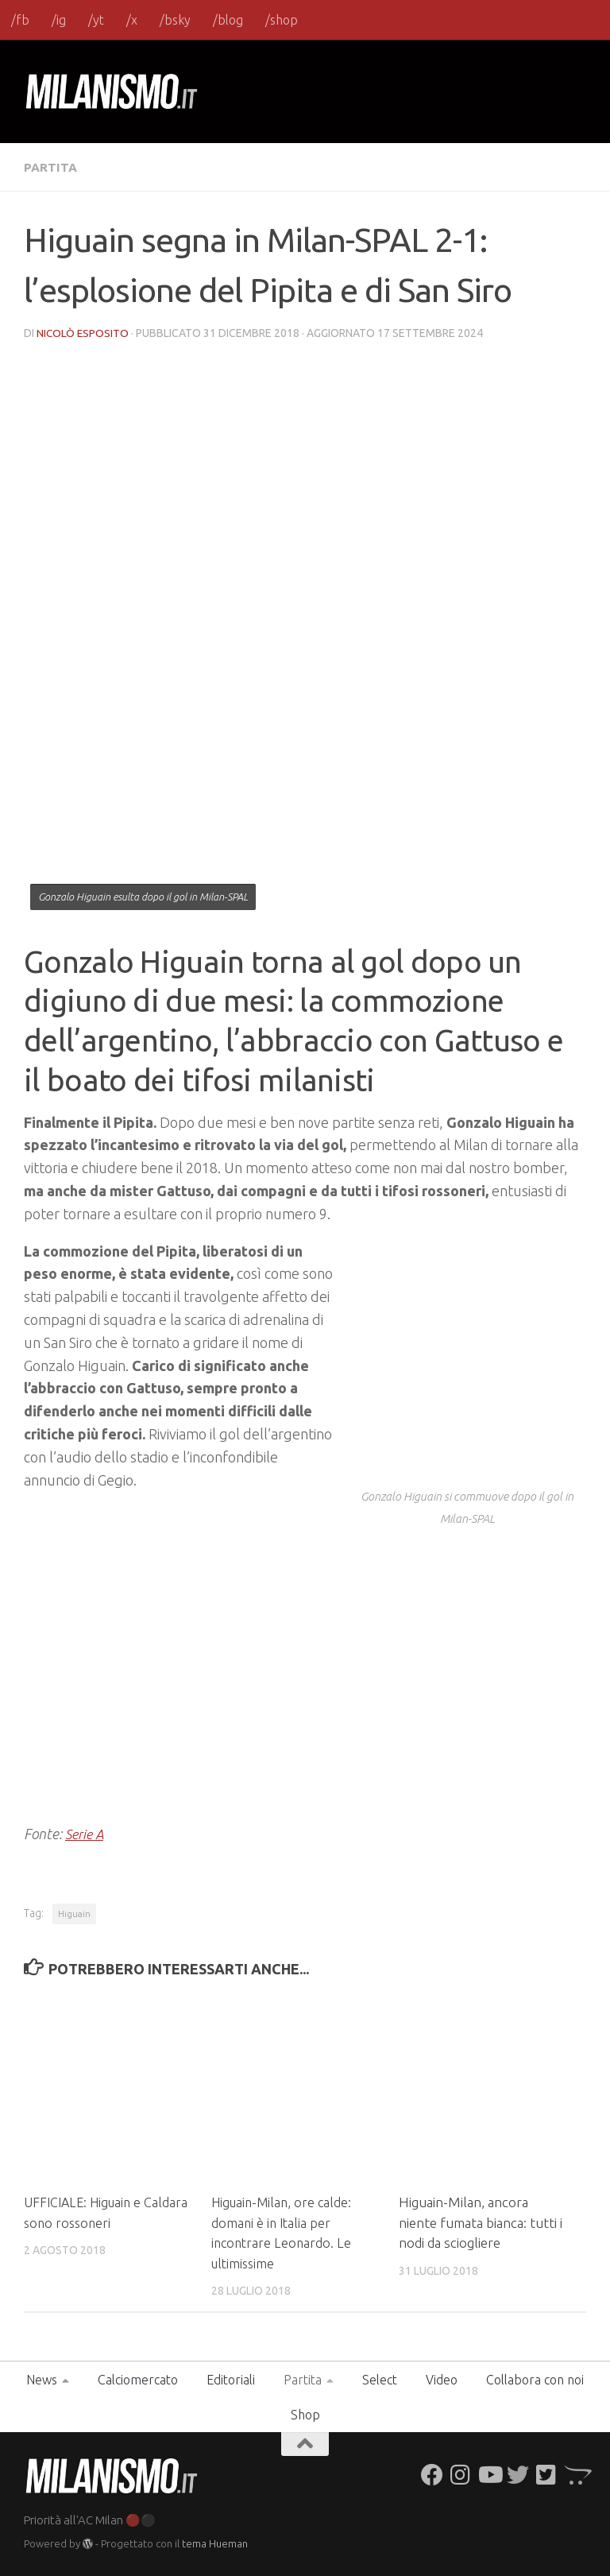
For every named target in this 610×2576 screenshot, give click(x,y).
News (41, 2379)
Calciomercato (138, 2379)
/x (131, 20)
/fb (20, 20)
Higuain (74, 1913)
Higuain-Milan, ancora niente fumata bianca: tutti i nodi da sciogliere (480, 2221)
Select (379, 2379)
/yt (96, 20)
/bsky (175, 20)
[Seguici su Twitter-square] (546, 2474)
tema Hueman (215, 2542)
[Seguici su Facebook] (432, 2474)
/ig (59, 20)
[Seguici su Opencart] (575, 2474)
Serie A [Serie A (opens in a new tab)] (86, 1833)
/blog (228, 20)
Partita (51, 167)
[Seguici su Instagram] (461, 2474)
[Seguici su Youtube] (489, 2474)
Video (442, 2379)
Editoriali (231, 2379)
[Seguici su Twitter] (518, 2474)
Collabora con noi (535, 2379)
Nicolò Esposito (83, 332)
